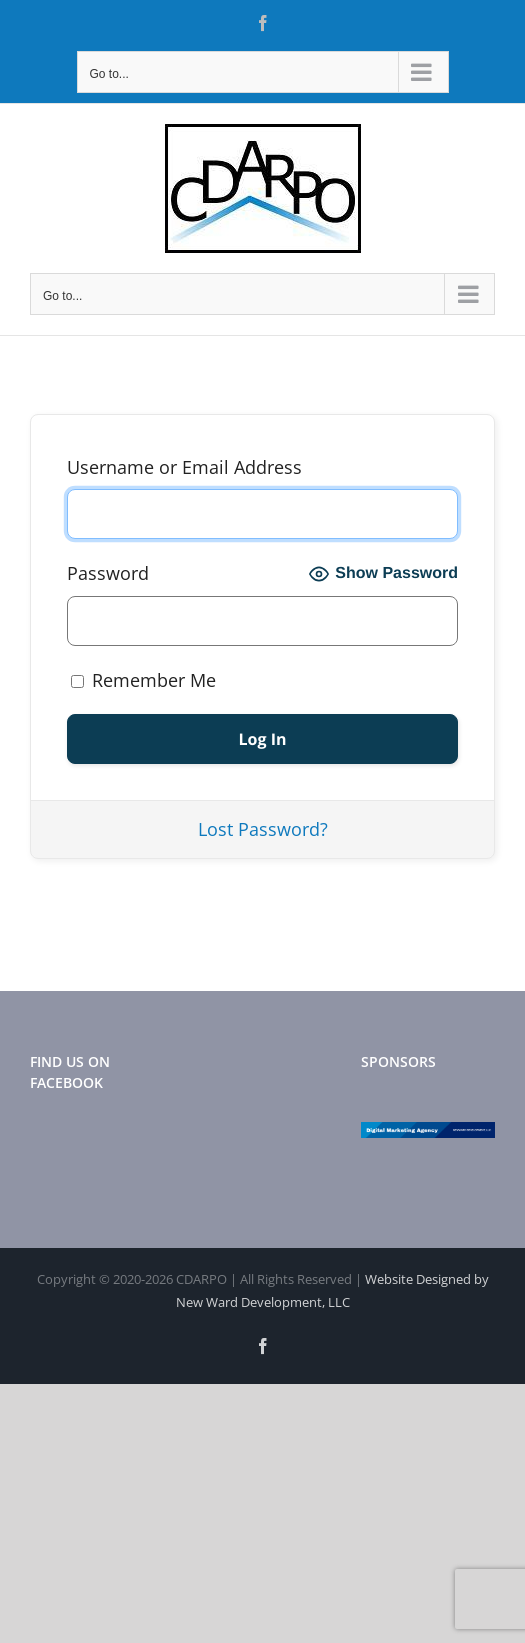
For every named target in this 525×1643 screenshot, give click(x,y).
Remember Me (143, 680)
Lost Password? (263, 829)
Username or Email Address (184, 467)
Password (108, 573)
